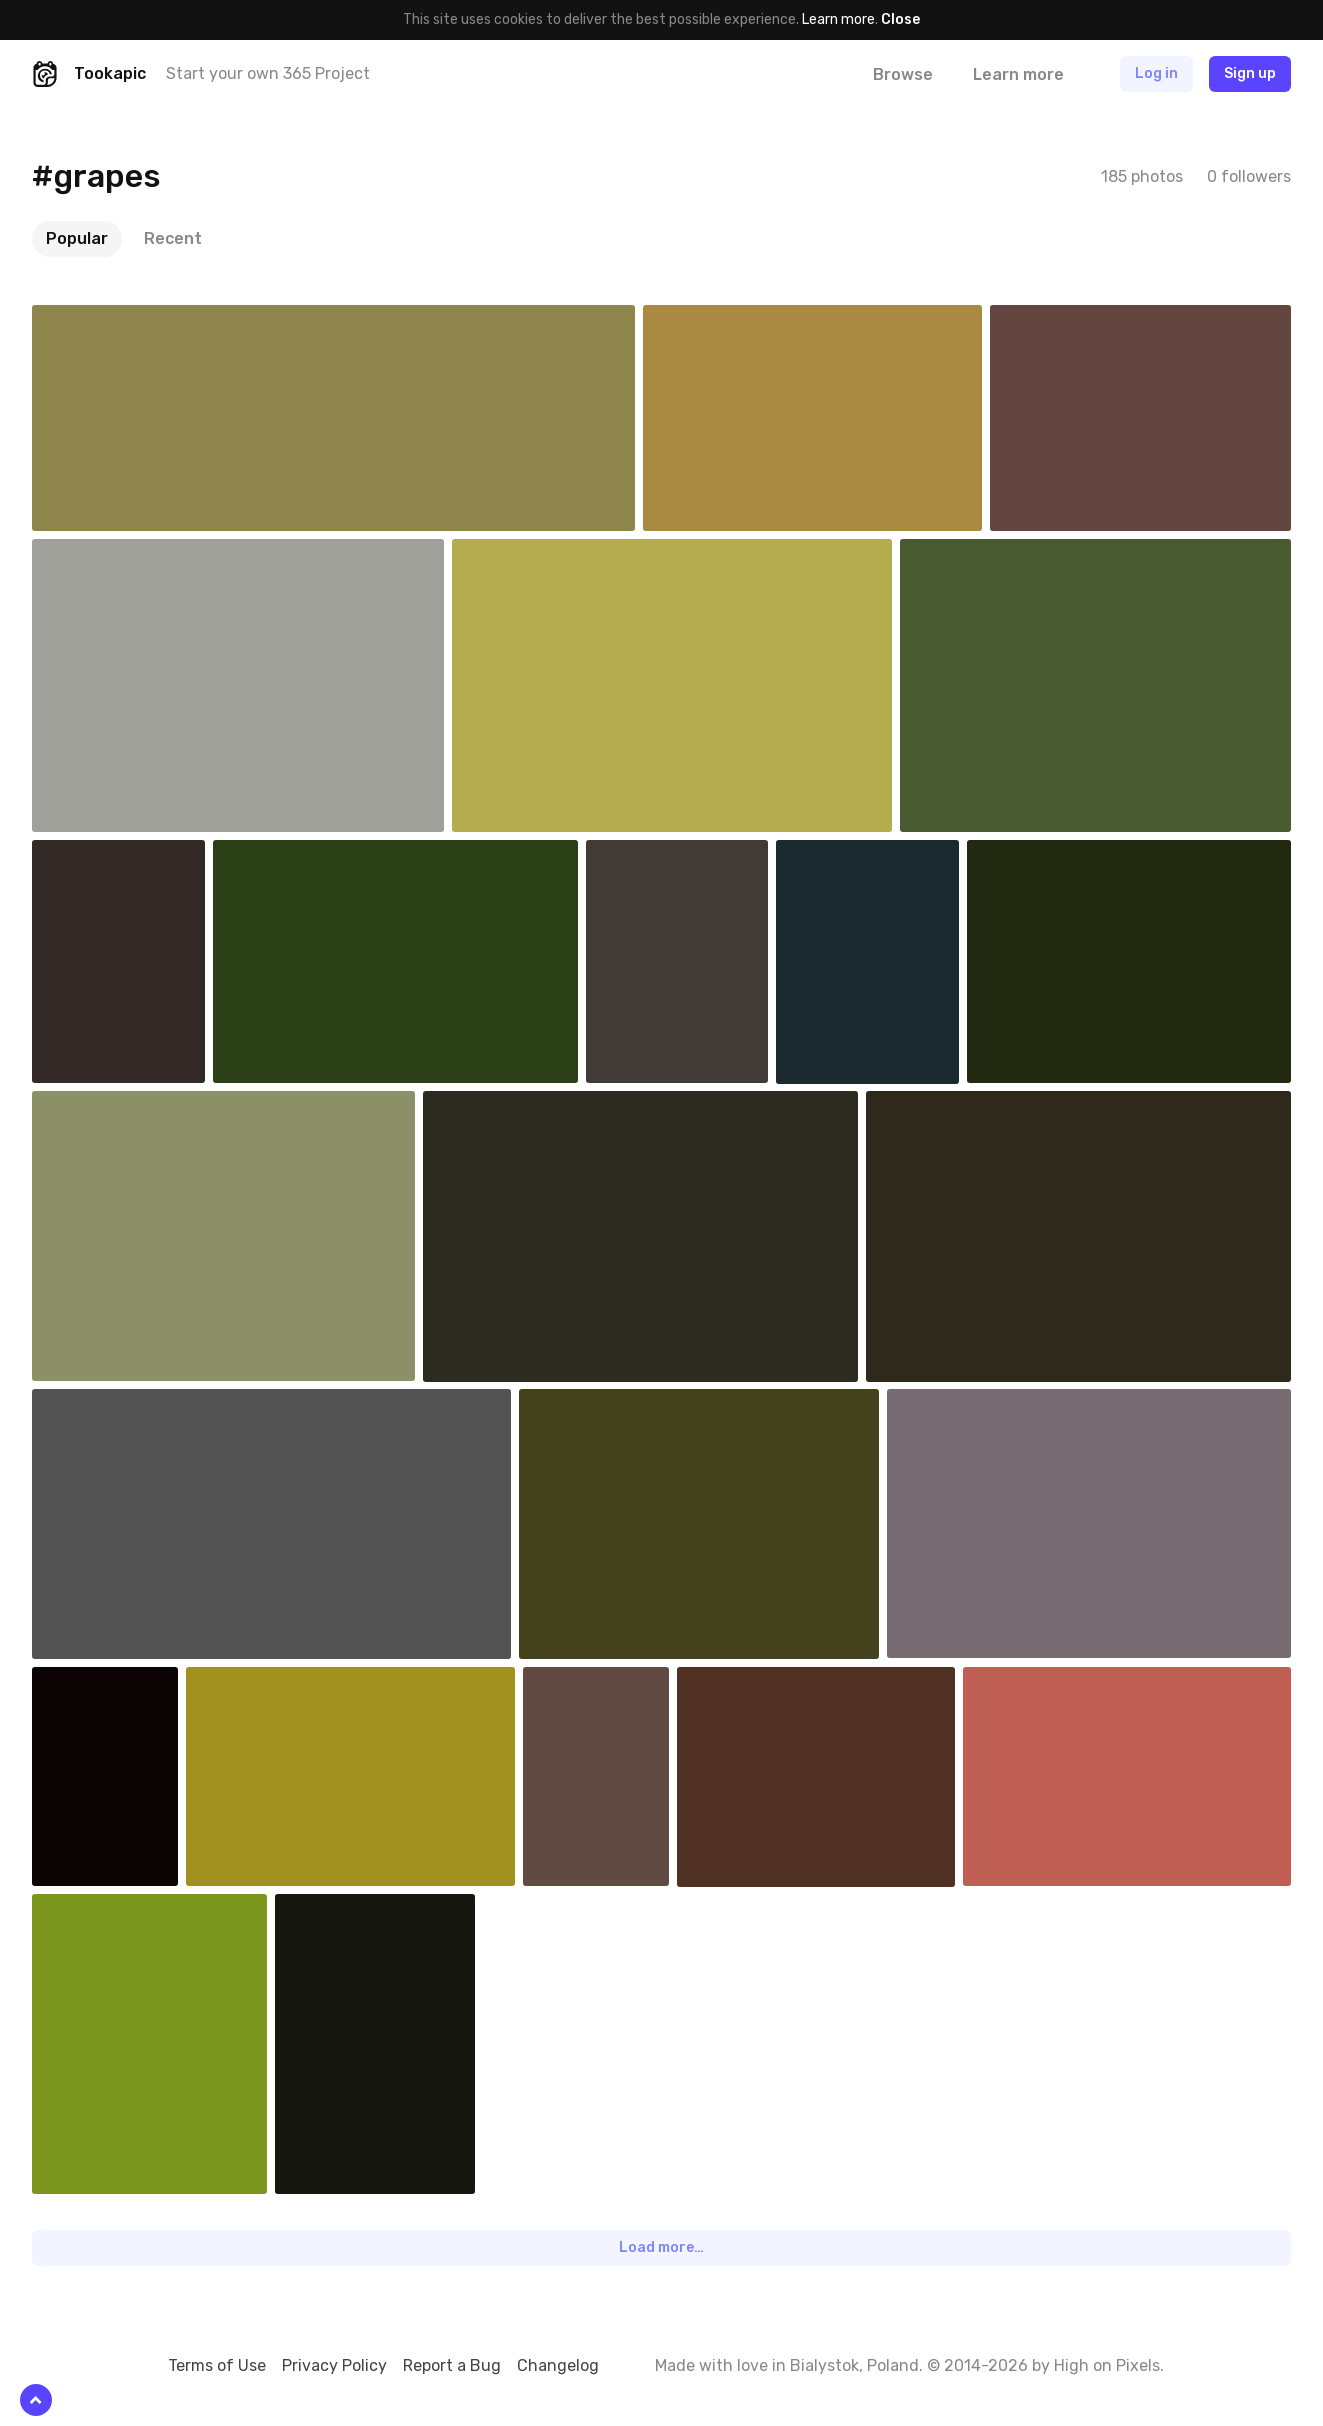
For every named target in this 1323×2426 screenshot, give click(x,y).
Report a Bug (452, 2365)
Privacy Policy (334, 2365)
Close (900, 19)
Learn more (838, 19)
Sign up (1250, 73)
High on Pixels (1107, 2365)
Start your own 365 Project (268, 73)
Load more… (661, 2247)
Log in (1156, 73)
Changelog (558, 2365)
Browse (903, 74)
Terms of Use (217, 2365)
